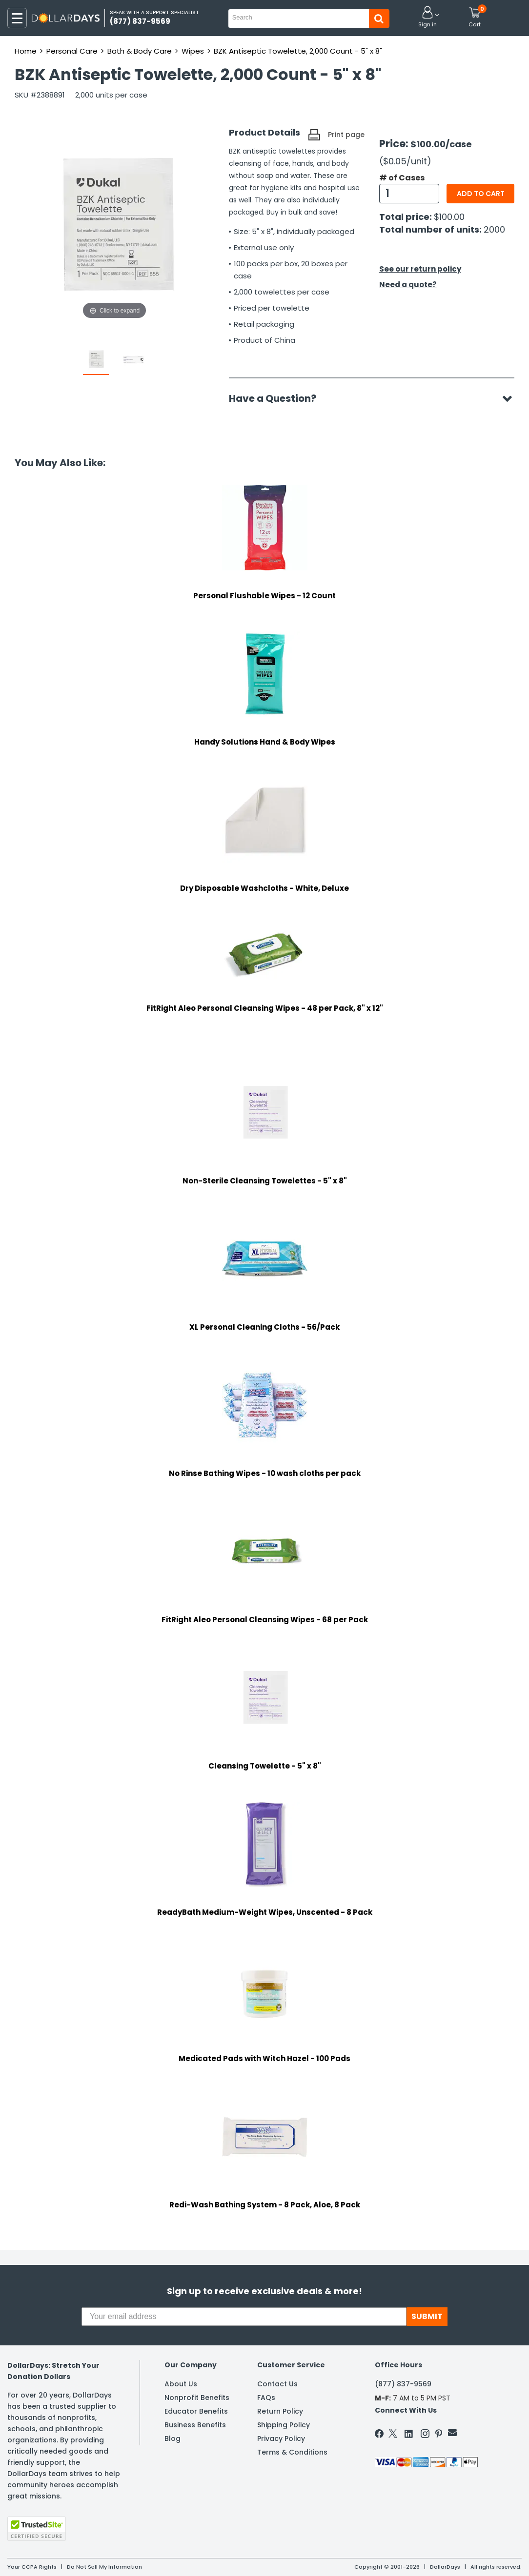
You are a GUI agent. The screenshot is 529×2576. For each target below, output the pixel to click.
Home (26, 51)
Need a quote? (408, 284)
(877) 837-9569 (403, 2384)
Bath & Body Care (139, 51)
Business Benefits (195, 2425)
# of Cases (402, 178)
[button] (427, 17)
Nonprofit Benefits (196, 2397)
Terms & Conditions (292, 2452)
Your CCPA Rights (32, 2567)
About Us (180, 2384)
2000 (494, 229)
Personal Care (72, 51)
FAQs (266, 2397)
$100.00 (449, 217)
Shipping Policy (283, 2425)
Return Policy (280, 2411)
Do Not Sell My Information (104, 2567)
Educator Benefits (196, 2411)
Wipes (193, 51)
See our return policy (420, 269)
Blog (172, 2438)
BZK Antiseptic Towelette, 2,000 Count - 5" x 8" (298, 51)
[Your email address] (244, 2316)
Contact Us (277, 2384)
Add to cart (481, 193)
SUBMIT (427, 2316)
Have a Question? (277, 398)
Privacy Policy (281, 2438)
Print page (346, 134)
